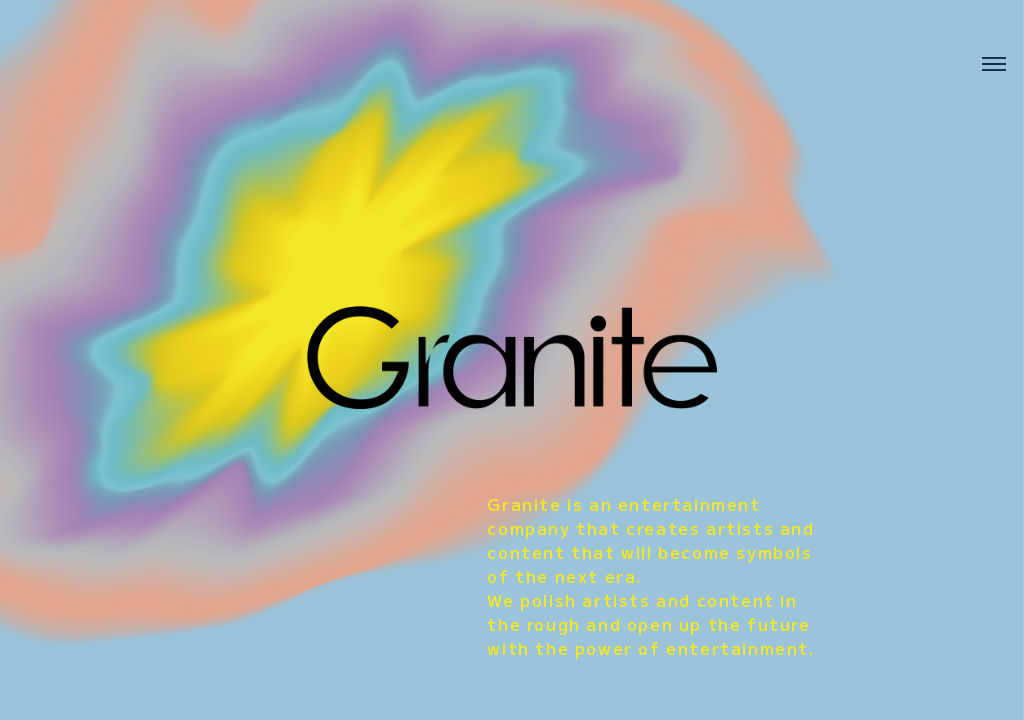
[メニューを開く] (994, 70)
